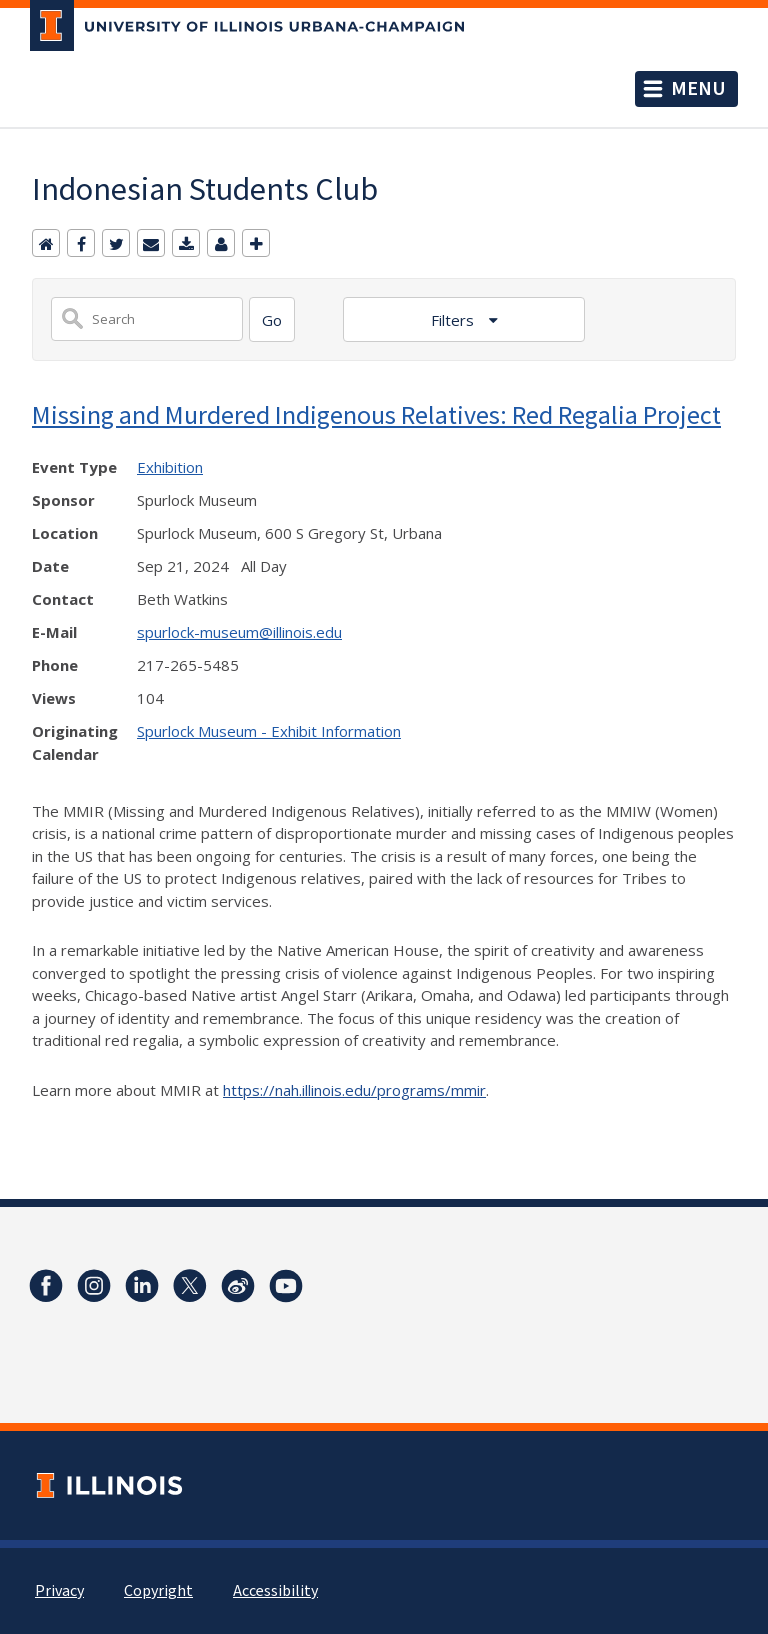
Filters (454, 320)
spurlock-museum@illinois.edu (239, 632)
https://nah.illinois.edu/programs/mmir (354, 1090)
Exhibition (170, 467)
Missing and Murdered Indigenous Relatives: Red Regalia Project (376, 414)
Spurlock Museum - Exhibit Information (269, 731)
